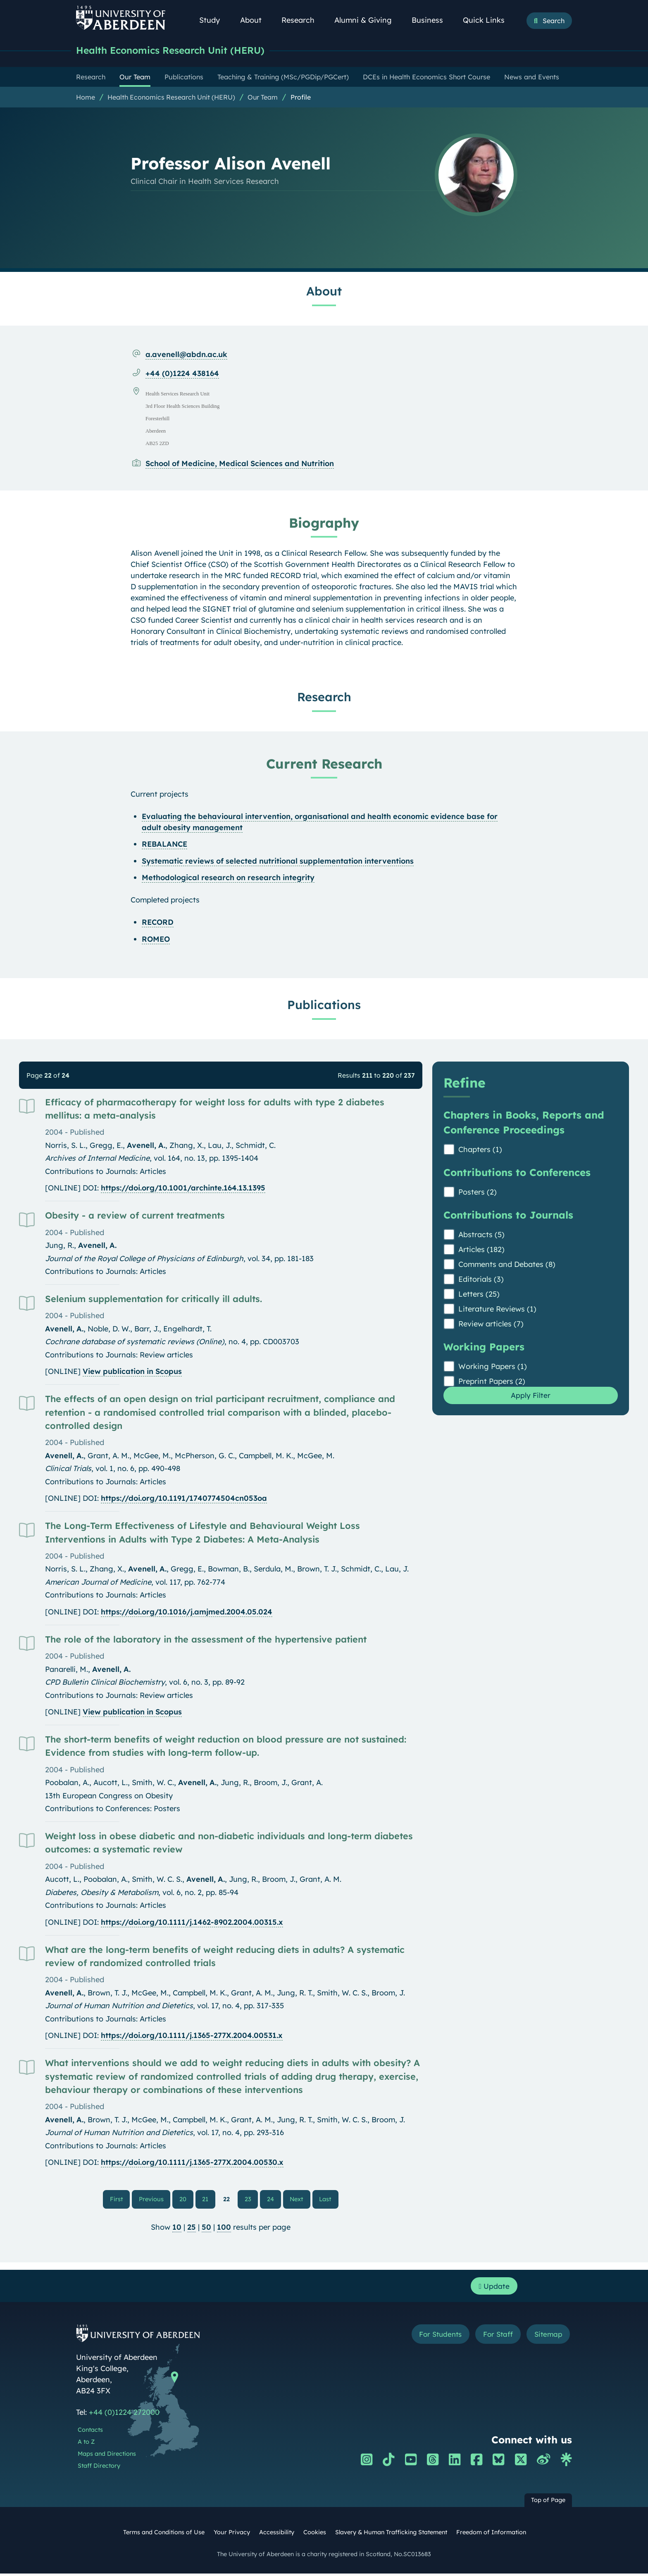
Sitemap (547, 2337)
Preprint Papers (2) (491, 1382)
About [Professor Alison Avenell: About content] (324, 291)
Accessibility (276, 2534)
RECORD (158, 923)
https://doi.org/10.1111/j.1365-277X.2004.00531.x (192, 2036)
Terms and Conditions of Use (164, 2534)
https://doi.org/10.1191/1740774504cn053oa (184, 1499)
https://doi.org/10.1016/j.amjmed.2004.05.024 (186, 1612)
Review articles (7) (491, 1324)
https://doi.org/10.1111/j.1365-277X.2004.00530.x (192, 2163)
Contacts (90, 2432)
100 (224, 2228)
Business (432, 20)
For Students (433, 2337)
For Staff (494, 2337)
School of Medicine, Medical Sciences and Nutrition (239, 464)
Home (85, 98)
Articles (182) (481, 1250)
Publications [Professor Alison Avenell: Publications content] (324, 1005)
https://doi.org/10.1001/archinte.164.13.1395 (183, 1188)
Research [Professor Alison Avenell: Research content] (324, 697)
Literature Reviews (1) (497, 1309)
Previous (155, 2199)
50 (206, 2228)
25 (191, 2228)
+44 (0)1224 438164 (182, 374)
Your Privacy (232, 2534)
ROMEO (156, 940)
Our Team (263, 98)
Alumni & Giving (367, 20)
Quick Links (488, 20)
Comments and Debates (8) (506, 1265)
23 (248, 2200)
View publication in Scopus (132, 1372)
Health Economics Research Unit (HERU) (181, 50)
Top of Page (548, 2502)
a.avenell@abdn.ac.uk (186, 355)
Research (302, 20)
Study (214, 20)
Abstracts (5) (481, 1235)
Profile (301, 98)
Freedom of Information (491, 2534)
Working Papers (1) (492, 1367)
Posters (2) (477, 1193)
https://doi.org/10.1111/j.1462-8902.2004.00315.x (192, 1923)
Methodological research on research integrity (228, 878)
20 (183, 2200)
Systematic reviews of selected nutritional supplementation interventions (278, 862)
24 (270, 2200)
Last (328, 2199)
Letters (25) (479, 1295)
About (255, 20)
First (120, 2199)
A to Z (86, 2444)
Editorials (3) (481, 1280)
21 (205, 2200)
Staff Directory (99, 2468)
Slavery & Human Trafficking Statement (391, 2534)
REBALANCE (164, 845)
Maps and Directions (107, 2456)
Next (300, 2199)
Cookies (314, 2534)
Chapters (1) (480, 1150)
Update (493, 2288)
